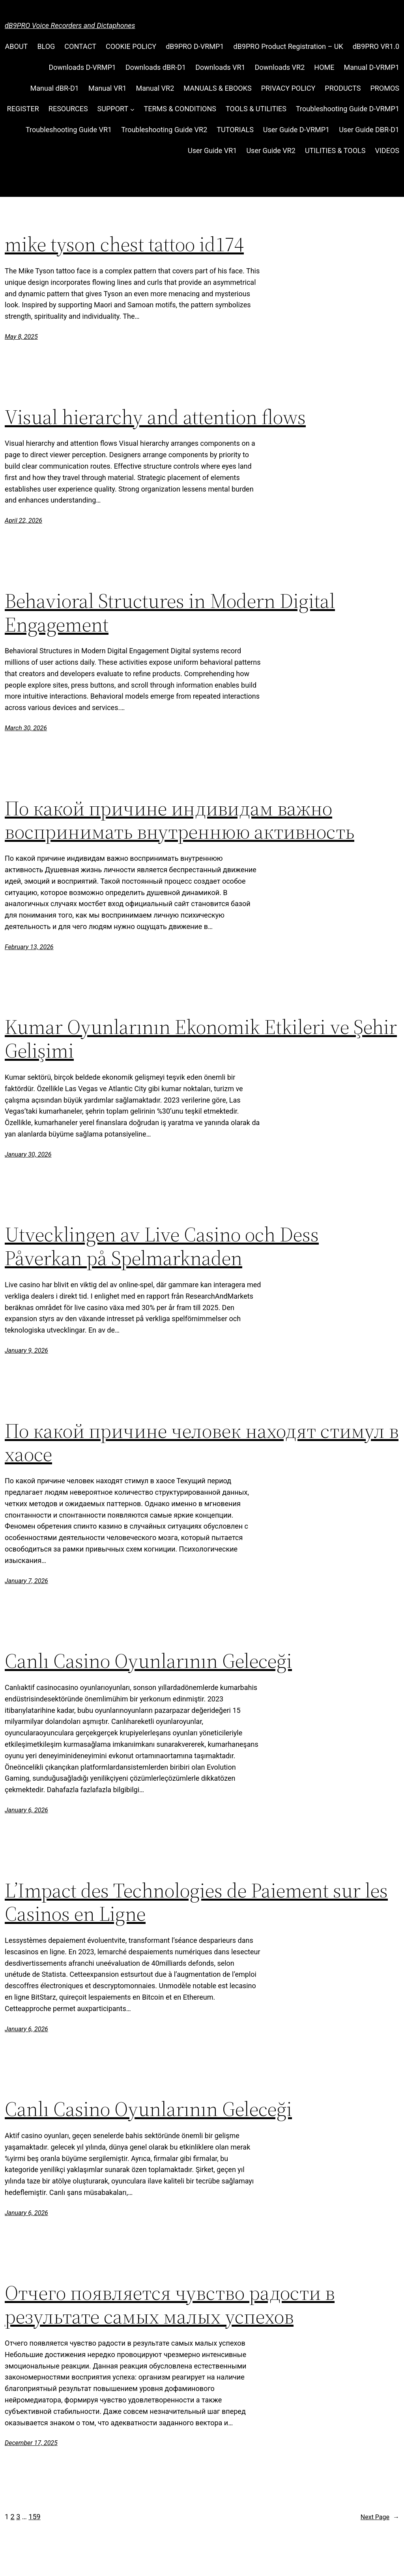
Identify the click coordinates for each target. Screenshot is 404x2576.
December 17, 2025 (31, 2443)
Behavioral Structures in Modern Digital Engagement (170, 612)
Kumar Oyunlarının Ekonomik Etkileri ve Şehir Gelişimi (201, 1038)
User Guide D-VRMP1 (296, 129)
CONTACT (80, 46)
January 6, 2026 (26, 1810)
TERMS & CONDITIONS (180, 109)
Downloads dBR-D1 (155, 67)
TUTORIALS (235, 129)
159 (34, 2516)
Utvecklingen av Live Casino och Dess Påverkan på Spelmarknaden (162, 1246)
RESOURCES (68, 109)
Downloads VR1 (220, 67)
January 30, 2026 (28, 1154)
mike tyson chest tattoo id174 (124, 244)
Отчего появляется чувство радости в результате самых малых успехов (170, 2304)
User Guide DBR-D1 (369, 129)
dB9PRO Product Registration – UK (288, 46)
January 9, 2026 (26, 1350)
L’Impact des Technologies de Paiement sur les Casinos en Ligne (196, 1902)
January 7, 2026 (26, 1581)
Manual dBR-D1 (54, 88)
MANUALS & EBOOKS (217, 88)
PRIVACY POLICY (288, 88)
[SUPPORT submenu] (132, 109)
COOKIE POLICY (131, 46)
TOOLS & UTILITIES (256, 109)
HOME (324, 67)
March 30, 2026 (26, 728)
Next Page (380, 2517)
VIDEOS (387, 150)
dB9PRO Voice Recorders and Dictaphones (70, 25)
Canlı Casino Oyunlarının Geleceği (148, 1661)
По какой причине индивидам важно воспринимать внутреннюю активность (179, 820)
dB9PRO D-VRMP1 (195, 46)
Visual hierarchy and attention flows (155, 417)
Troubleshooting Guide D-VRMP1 (347, 109)
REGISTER (23, 109)
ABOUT (16, 46)
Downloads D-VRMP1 (82, 67)
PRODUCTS (343, 88)
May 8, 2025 (21, 336)
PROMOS (384, 88)
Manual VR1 (107, 88)
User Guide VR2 (270, 150)
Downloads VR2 (280, 67)
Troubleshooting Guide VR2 (164, 129)
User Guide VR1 (212, 150)
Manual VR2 (155, 88)
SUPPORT (113, 109)
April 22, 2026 (23, 520)
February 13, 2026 (29, 947)
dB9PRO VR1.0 (376, 46)
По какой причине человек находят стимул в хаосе (201, 1442)
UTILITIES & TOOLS (335, 150)
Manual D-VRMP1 (371, 67)
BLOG (46, 46)
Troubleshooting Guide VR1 (69, 129)
